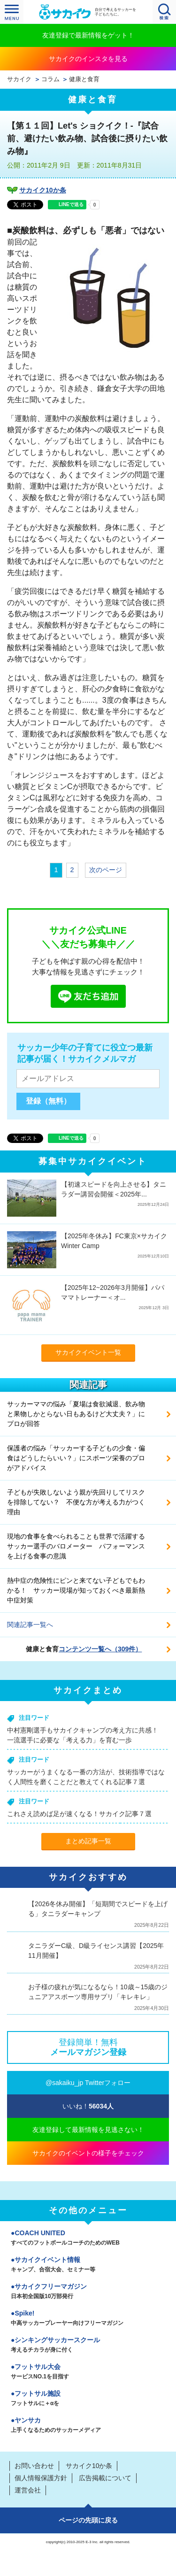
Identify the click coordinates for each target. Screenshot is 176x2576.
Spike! (88, 2318)
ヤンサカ (88, 2425)
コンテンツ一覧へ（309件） (100, 1649)
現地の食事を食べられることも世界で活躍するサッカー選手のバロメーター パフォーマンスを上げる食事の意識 (76, 1546)
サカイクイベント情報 (88, 2265)
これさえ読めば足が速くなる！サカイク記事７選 (79, 1813)
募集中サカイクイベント (92, 1161)
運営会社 (28, 2490)
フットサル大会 (88, 2372)
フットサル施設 (88, 2399)
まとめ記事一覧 (88, 1841)
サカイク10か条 (42, 190)
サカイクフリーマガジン (88, 2292)
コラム (50, 79)
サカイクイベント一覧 (88, 1352)
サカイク (19, 79)
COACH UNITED (88, 2238)
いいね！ (88, 2106)
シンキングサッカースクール (88, 2345)
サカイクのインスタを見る (88, 58)
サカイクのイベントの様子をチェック (88, 2153)
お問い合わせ (34, 2465)
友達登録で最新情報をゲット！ (88, 35)
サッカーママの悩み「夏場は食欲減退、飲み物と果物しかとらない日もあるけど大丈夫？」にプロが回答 (76, 1413)
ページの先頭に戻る (88, 2520)
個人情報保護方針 (41, 2478)
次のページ (105, 870)
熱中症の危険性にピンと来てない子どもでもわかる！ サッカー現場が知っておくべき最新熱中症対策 (76, 1590)
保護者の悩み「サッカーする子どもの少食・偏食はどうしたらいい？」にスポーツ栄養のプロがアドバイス (76, 1458)
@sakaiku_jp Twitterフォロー (88, 2082)
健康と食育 (84, 79)
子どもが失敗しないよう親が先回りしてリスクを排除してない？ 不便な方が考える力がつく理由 (76, 1502)
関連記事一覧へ (30, 1624)
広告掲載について (105, 2478)
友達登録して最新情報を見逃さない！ (88, 2129)
